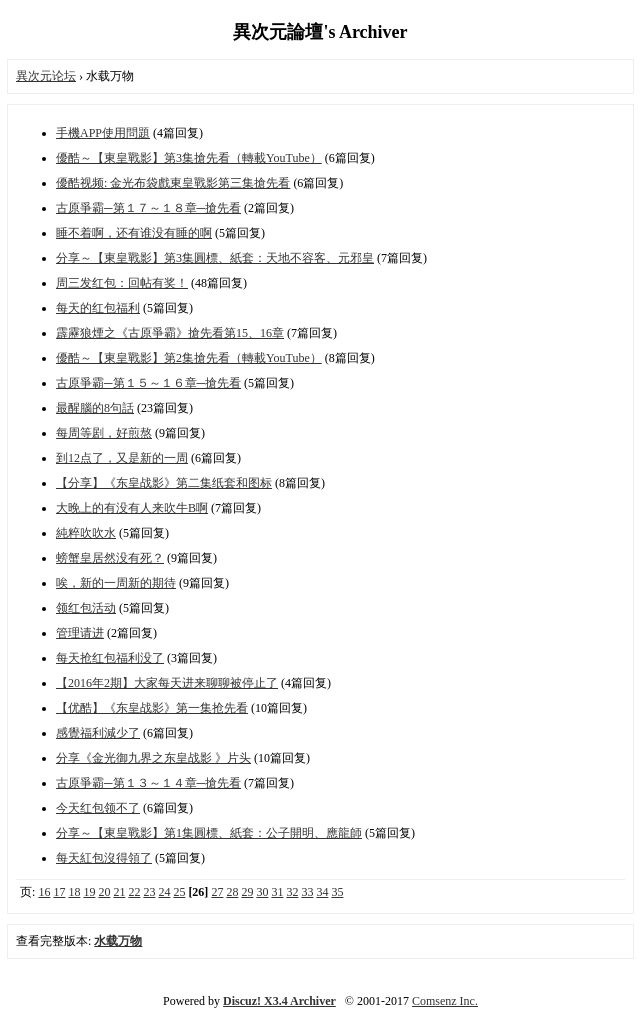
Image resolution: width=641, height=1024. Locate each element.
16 (44, 892)
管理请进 (80, 633)
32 (292, 892)
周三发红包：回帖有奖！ (122, 283)
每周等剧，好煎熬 (104, 433)
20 (104, 892)
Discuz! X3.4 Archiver (279, 1001)
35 (337, 892)
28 (232, 892)
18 (74, 892)
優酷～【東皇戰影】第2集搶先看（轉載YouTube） (189, 358)
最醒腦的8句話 (95, 408)
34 (322, 892)
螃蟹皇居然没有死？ (110, 558)
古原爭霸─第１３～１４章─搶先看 (148, 783)
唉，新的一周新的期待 (116, 583)
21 (119, 892)
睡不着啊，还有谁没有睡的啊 (134, 233)
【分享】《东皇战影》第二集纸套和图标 (164, 483)
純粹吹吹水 (86, 533)
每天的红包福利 (98, 308)
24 (164, 892)
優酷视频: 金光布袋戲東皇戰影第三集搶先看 (173, 183)
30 (262, 892)
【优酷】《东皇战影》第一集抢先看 (152, 708)
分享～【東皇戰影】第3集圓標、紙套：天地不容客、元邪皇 (215, 258)
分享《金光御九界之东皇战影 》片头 (153, 758)
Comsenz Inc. (445, 1001)
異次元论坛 (46, 76)
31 (277, 892)
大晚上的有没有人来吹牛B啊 (132, 508)
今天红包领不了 (98, 808)
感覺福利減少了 (98, 733)
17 (59, 892)
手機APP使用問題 (103, 133)
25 (179, 892)
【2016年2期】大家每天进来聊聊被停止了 (167, 683)
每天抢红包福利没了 (110, 658)
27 (217, 892)
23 (149, 892)
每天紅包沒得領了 (104, 858)
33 (307, 892)
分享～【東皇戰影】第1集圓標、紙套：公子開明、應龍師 (209, 833)
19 (89, 892)
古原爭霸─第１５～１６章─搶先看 (148, 383)
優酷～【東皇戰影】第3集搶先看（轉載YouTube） (189, 158)
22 (134, 892)
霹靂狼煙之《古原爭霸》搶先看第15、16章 (170, 333)
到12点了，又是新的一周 (122, 458)
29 (247, 892)
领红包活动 (86, 608)
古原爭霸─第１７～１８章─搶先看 (148, 208)
